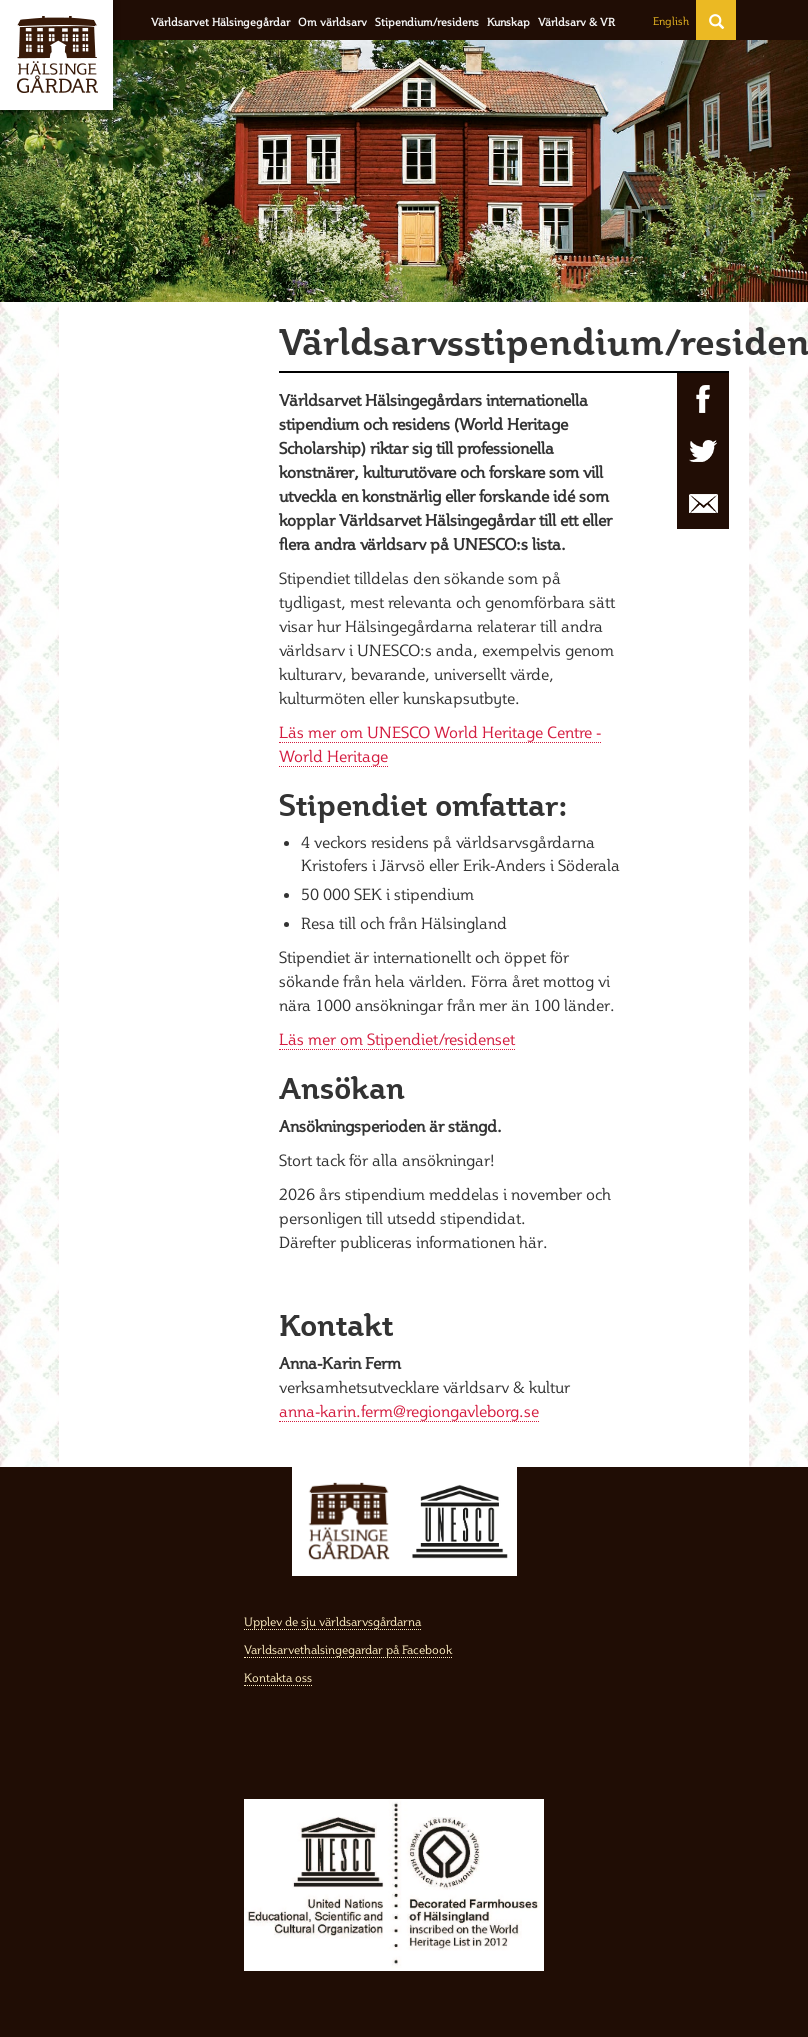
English (671, 21)
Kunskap (508, 22)
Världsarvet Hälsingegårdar (220, 22)
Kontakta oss (278, 1677)
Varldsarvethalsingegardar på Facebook (348, 1649)
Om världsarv (332, 22)
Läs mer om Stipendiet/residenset (397, 1039)
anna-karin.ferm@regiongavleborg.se (409, 1411)
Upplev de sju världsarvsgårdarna (332, 1621)
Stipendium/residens (427, 22)
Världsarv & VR (576, 22)
